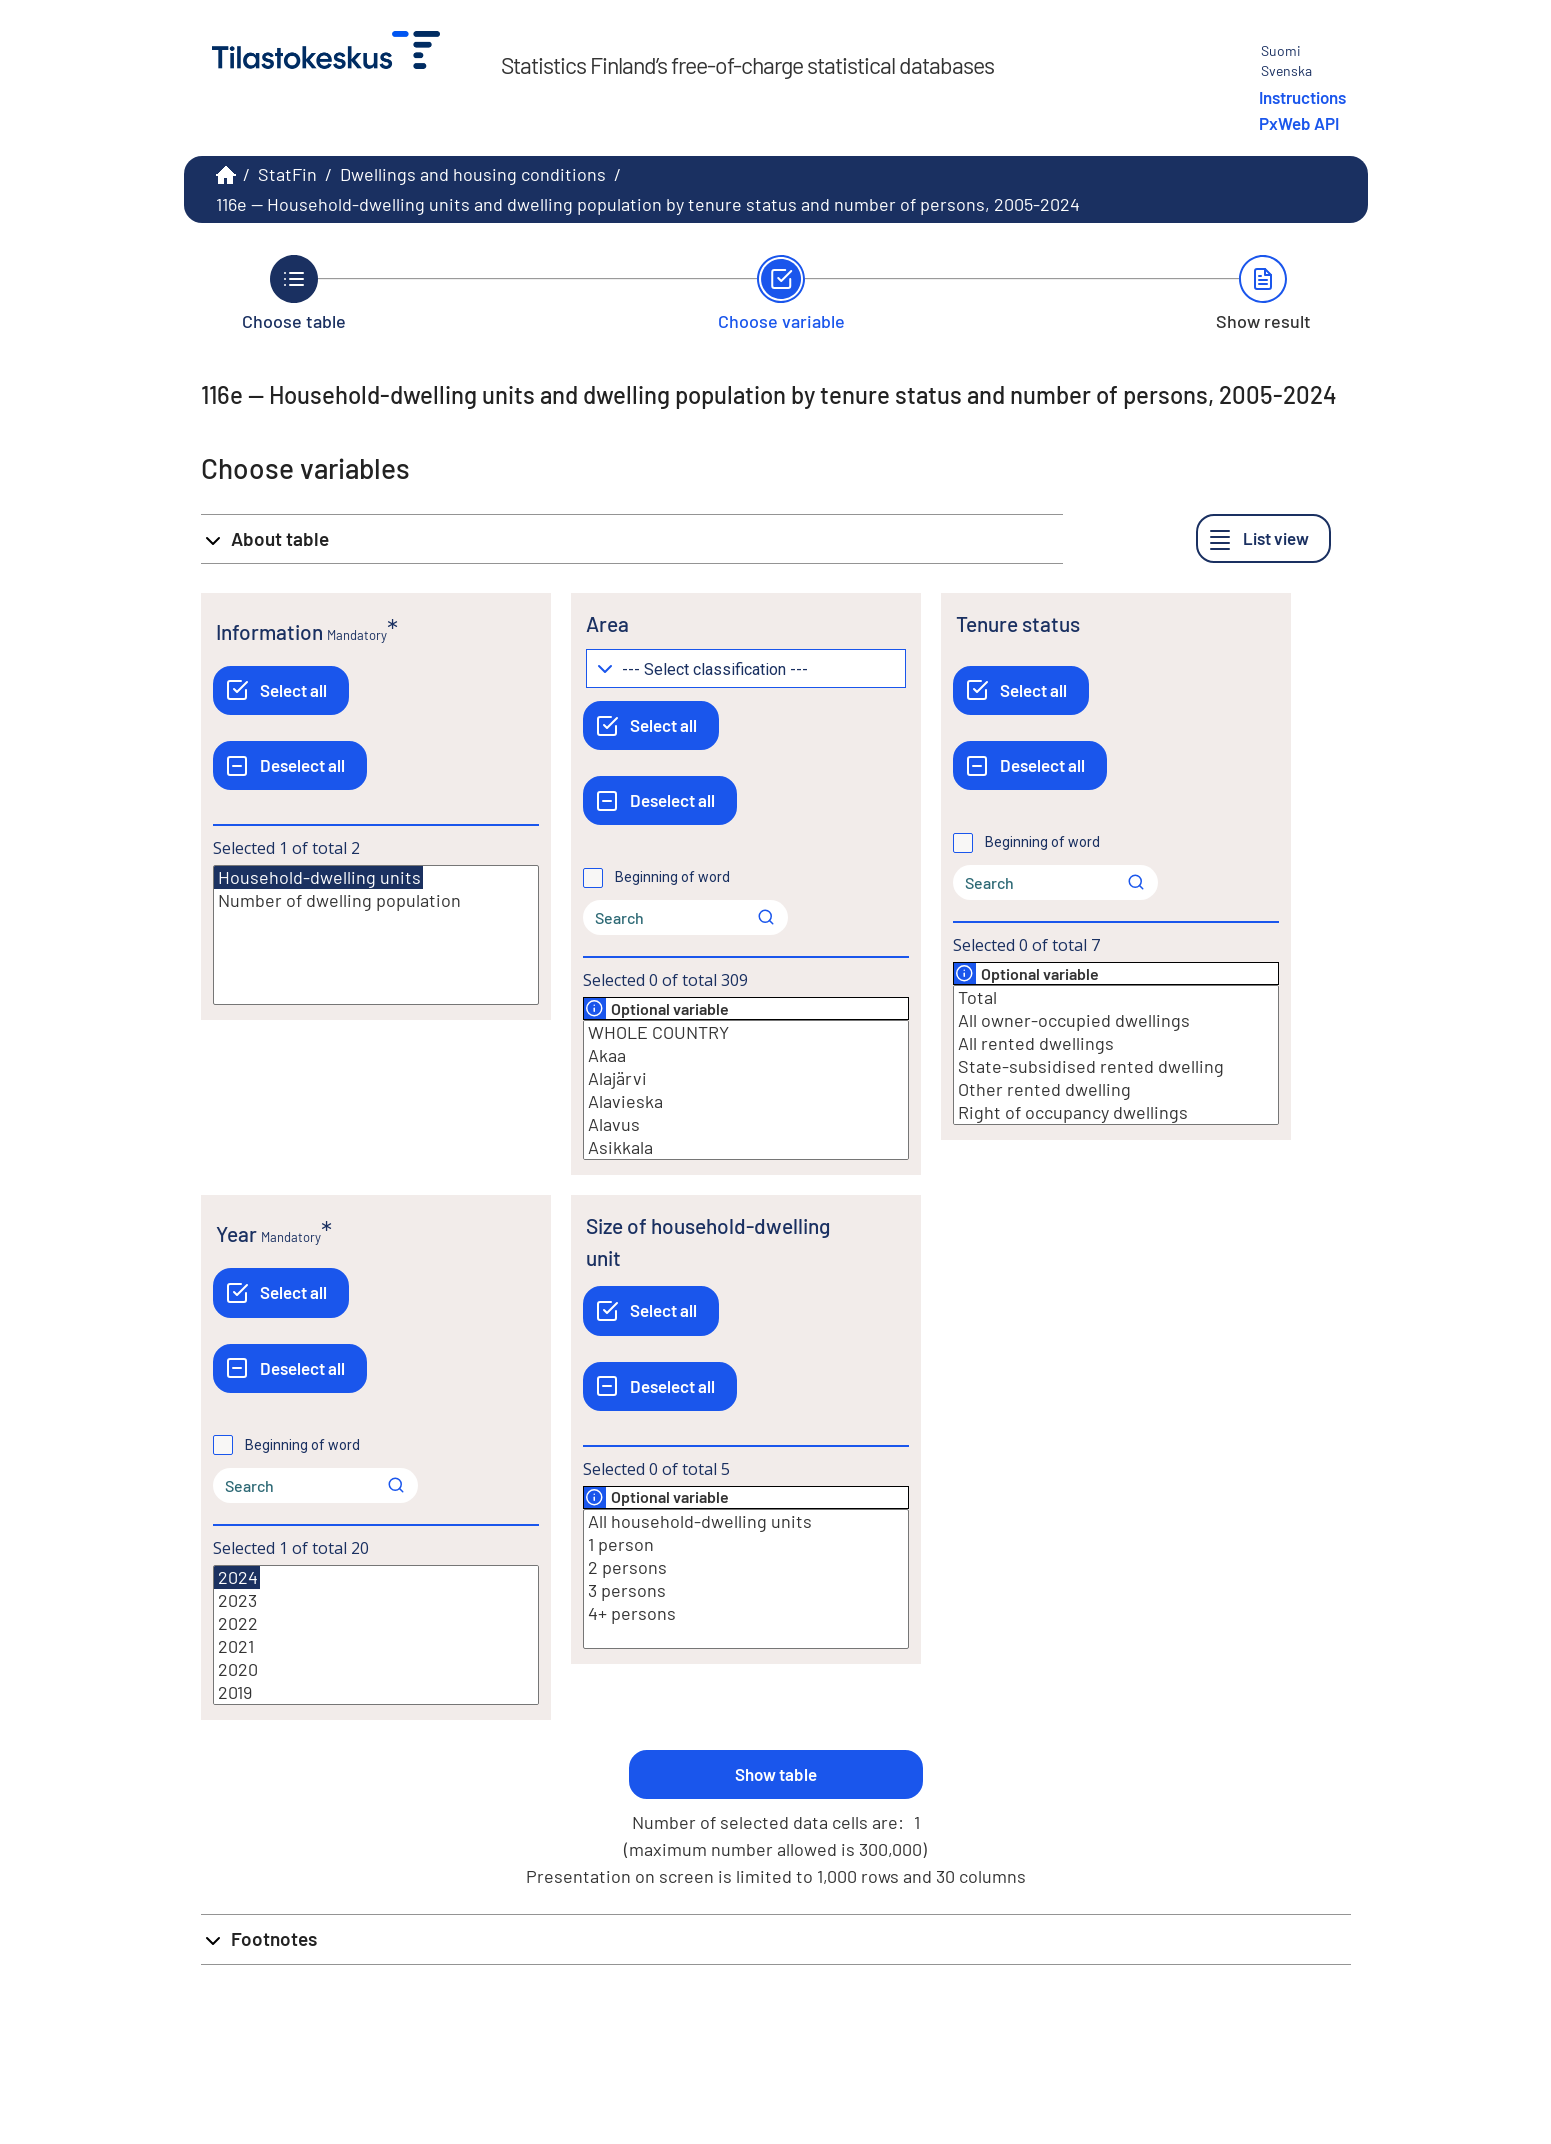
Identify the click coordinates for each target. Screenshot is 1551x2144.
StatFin (287, 174)
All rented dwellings (1116, 1043)
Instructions (1302, 97)
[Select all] (281, 690)
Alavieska (746, 1101)
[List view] (1263, 538)
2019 (376, 1692)
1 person (746, 1544)
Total (1116, 997)
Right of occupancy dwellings (1116, 1112)
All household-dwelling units (746, 1521)
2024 (237, 1577)
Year (236, 1233)
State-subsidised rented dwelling (1116, 1066)
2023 (376, 1600)
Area (607, 623)
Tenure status (1018, 623)
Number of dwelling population (376, 900)
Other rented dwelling (1116, 1089)
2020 (376, 1669)
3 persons (746, 1590)
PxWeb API (1299, 123)
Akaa (746, 1055)
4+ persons (746, 1613)
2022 (376, 1623)
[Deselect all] (290, 765)
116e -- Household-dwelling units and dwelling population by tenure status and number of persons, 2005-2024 (648, 204)
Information (269, 631)
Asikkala (746, 1147)
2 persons (746, 1567)
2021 (376, 1646)
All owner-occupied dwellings (1116, 1020)
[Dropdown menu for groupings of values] (746, 668)
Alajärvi (746, 1078)
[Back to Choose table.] (294, 293)
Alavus (746, 1124)
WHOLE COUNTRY (746, 1032)
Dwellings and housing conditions (473, 174)
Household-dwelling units (318, 877)
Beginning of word (672, 877)
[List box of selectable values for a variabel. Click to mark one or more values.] (376, 935)
